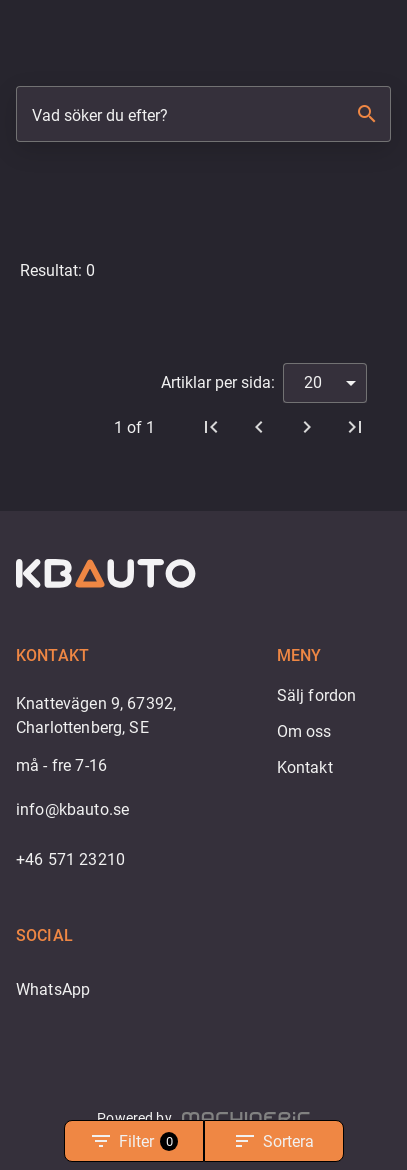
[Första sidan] (211, 427)
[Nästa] (307, 427)
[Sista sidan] (355, 427)
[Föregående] (259, 427)
